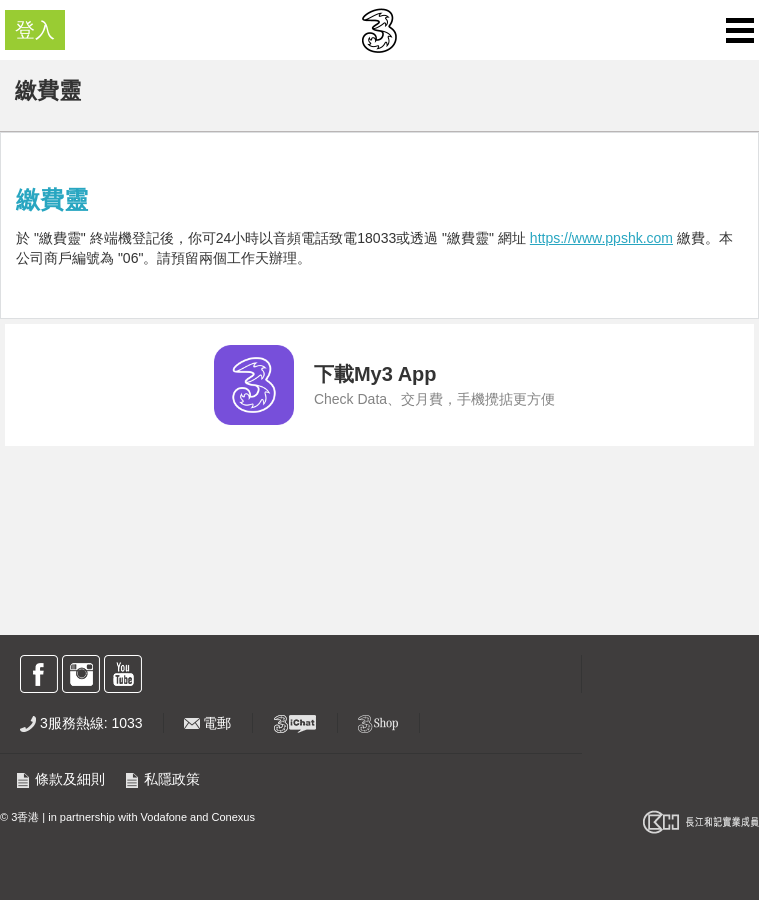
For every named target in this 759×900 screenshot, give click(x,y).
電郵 (208, 723)
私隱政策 (162, 779)
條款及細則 (60, 779)
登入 (35, 30)
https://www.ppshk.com (601, 238)
